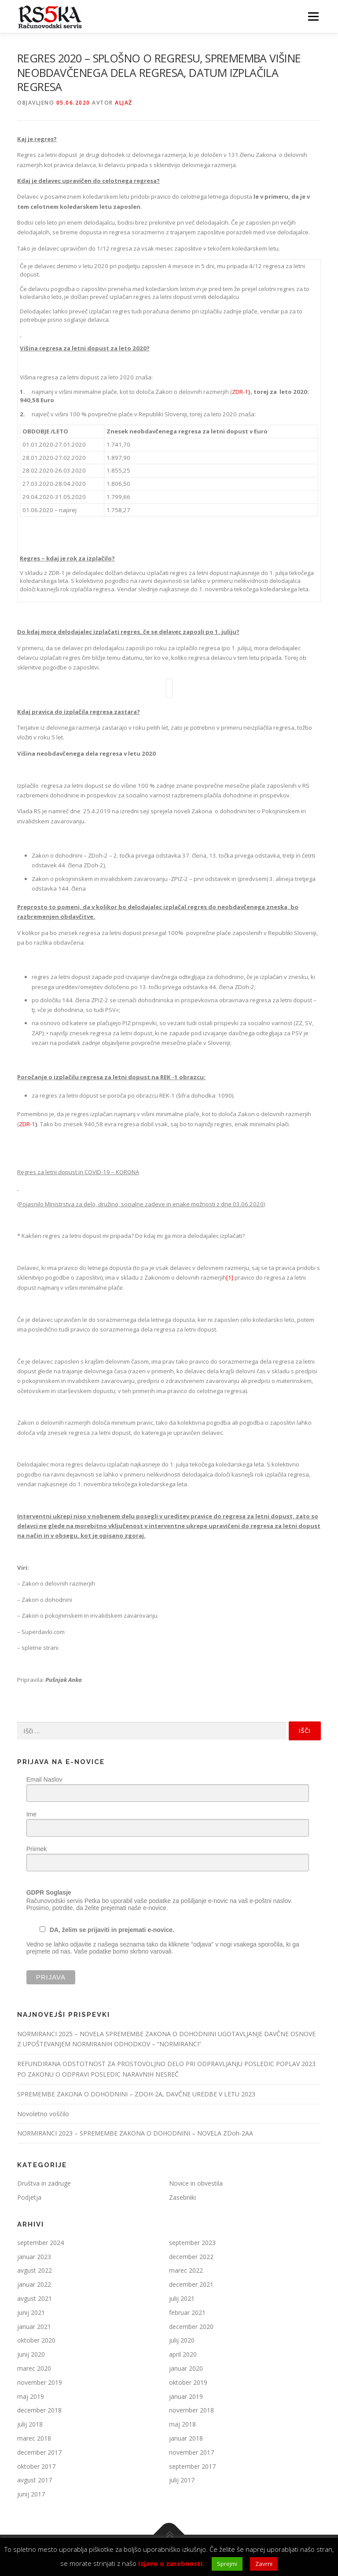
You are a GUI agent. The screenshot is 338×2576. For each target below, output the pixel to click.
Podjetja (29, 2197)
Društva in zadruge (44, 2183)
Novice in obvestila (196, 2183)
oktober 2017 (36, 2466)
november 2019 (39, 2382)
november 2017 (191, 2452)
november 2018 (191, 2410)
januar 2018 (186, 2438)
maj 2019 (30, 2396)
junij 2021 (31, 2312)
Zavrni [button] (263, 2564)
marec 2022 (186, 2270)
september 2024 (40, 2242)
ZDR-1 (240, 392)
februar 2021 (187, 2312)
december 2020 (191, 2326)
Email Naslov (44, 1779)
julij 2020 (182, 2340)
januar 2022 (34, 2284)
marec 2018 (34, 2438)
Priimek (36, 1848)
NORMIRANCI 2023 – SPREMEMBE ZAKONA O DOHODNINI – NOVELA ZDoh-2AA (135, 2133)
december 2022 (191, 2256)
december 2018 (39, 2410)
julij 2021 (182, 2298)
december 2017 (39, 2452)
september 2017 (192, 2466)
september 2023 (192, 2242)
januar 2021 (34, 2326)
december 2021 (191, 2284)
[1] (229, 1277)
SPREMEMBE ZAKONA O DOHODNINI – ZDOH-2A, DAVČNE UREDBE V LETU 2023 (136, 2094)
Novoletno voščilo (43, 2114)
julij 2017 (182, 2480)
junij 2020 (31, 2354)
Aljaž (123, 102)
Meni (312, 16)
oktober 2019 (188, 2382)
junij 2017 (31, 2494)
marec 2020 (34, 2368)
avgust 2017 (34, 2480)
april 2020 (183, 2354)
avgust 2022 (34, 2270)
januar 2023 (34, 2256)
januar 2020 (186, 2368)
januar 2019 (186, 2396)
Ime (31, 1814)
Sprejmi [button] (227, 2564)
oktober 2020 (36, 2340)
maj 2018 (182, 2424)
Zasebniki (182, 2197)
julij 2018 (30, 2424)
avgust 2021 (34, 2298)
